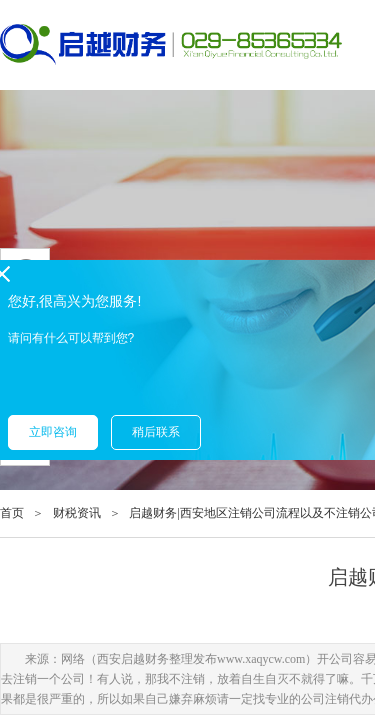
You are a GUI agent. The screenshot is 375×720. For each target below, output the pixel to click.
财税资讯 (77, 513)
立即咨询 (53, 432)
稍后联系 (156, 432)
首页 (12, 513)
